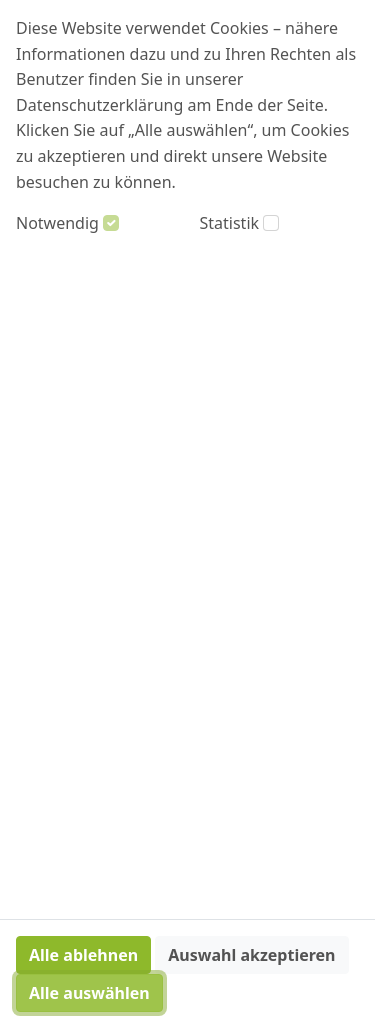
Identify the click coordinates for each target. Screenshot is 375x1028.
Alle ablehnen (83, 955)
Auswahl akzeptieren (251, 955)
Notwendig (57, 223)
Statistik (230, 223)
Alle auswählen (89, 993)
